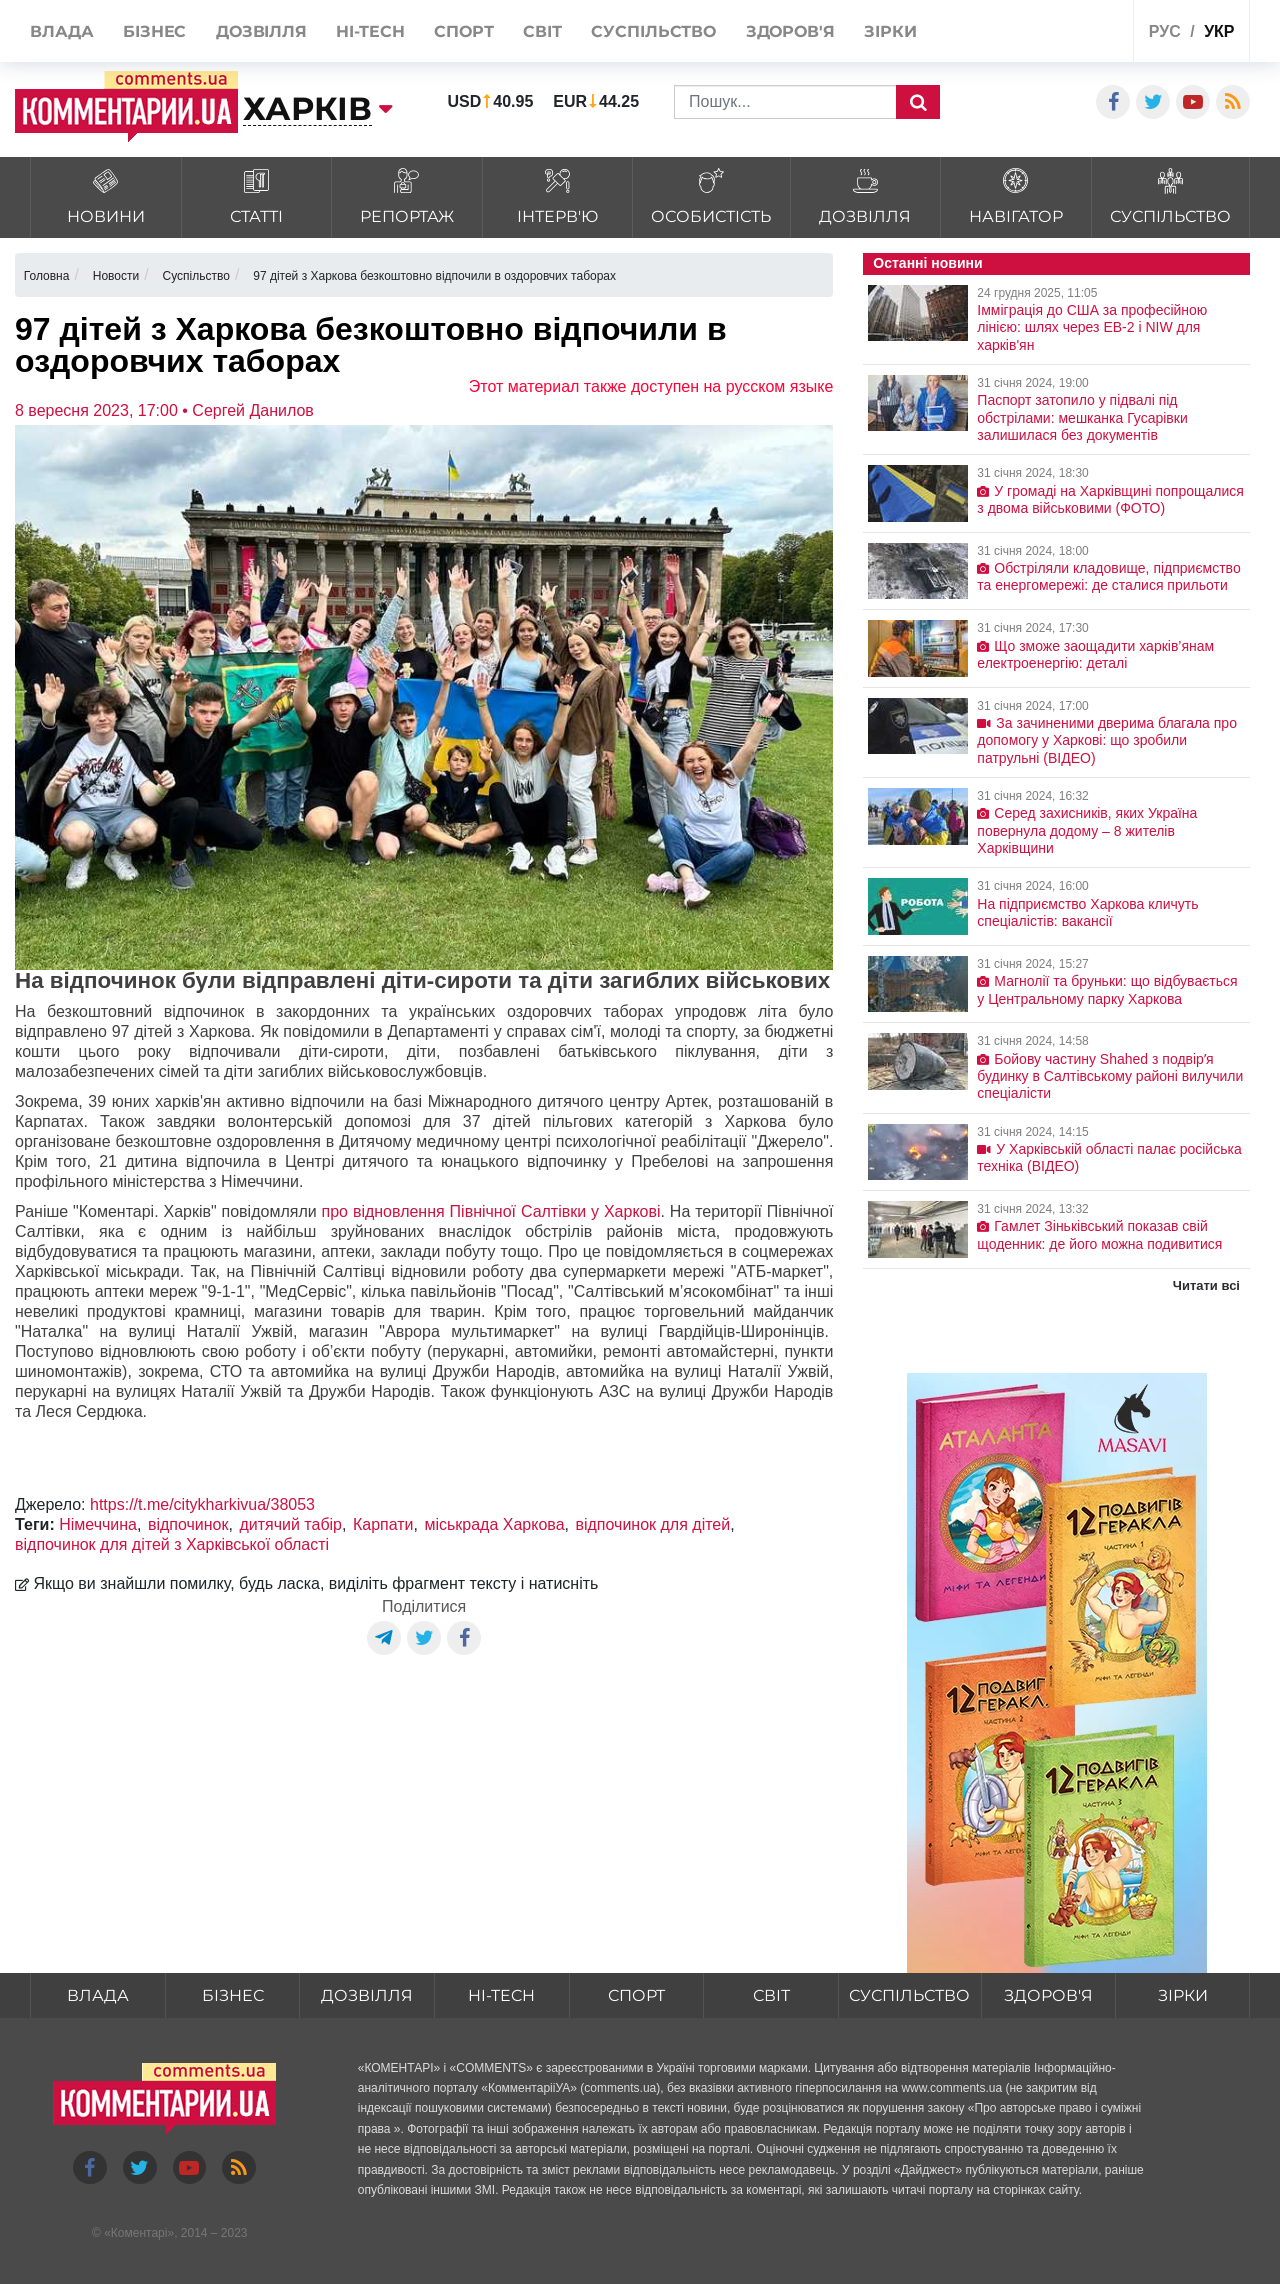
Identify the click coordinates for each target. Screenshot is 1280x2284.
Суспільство (909, 1995)
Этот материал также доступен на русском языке (651, 386)
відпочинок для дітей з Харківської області (172, 1544)
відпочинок (188, 1524)
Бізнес (233, 1995)
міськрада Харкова (494, 1524)
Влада (98, 1995)
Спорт (636, 1995)
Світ (771, 1995)
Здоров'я (1048, 1995)
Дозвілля (367, 1995)
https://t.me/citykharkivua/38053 (202, 1504)
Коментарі (139, 2234)
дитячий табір (290, 1524)
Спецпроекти (1043, 33)
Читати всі (1206, 1285)
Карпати (383, 1524)
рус (1165, 31)
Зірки (1183, 1995)
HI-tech (502, 1995)
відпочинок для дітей (652, 1524)
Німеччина (98, 1524)
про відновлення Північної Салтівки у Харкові (491, 1211)
